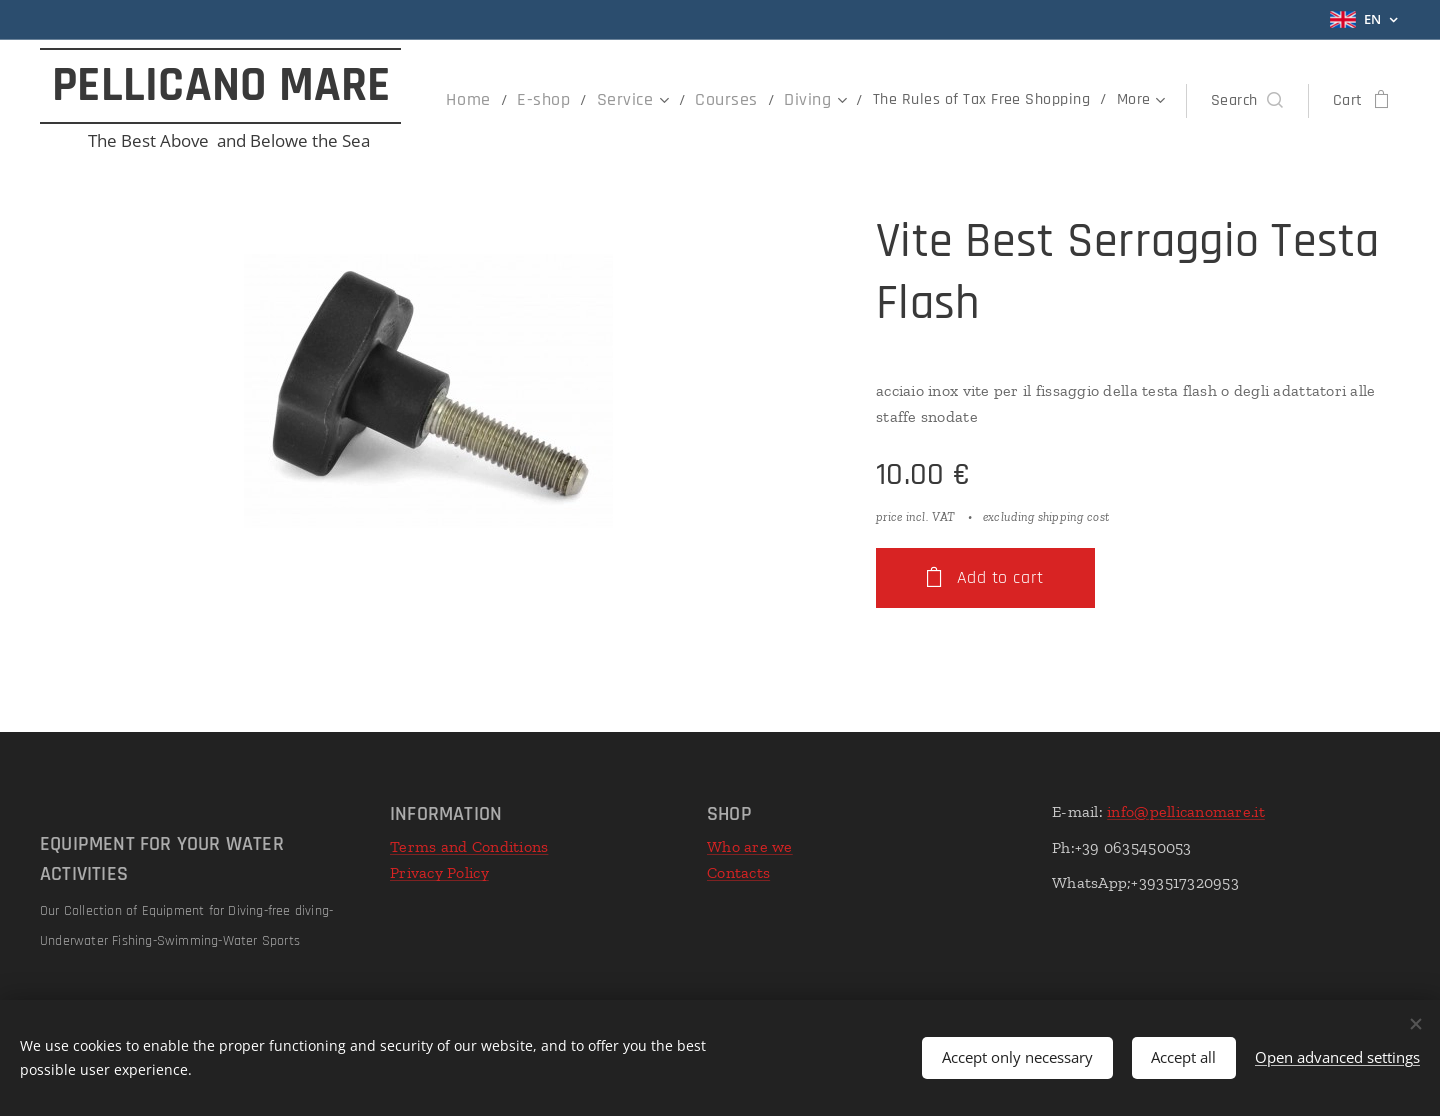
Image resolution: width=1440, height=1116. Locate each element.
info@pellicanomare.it (1186, 811)
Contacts (738, 872)
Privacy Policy (439, 872)
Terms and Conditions (469, 846)
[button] (1247, 101)
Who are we (750, 846)
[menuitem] (501, 101)
